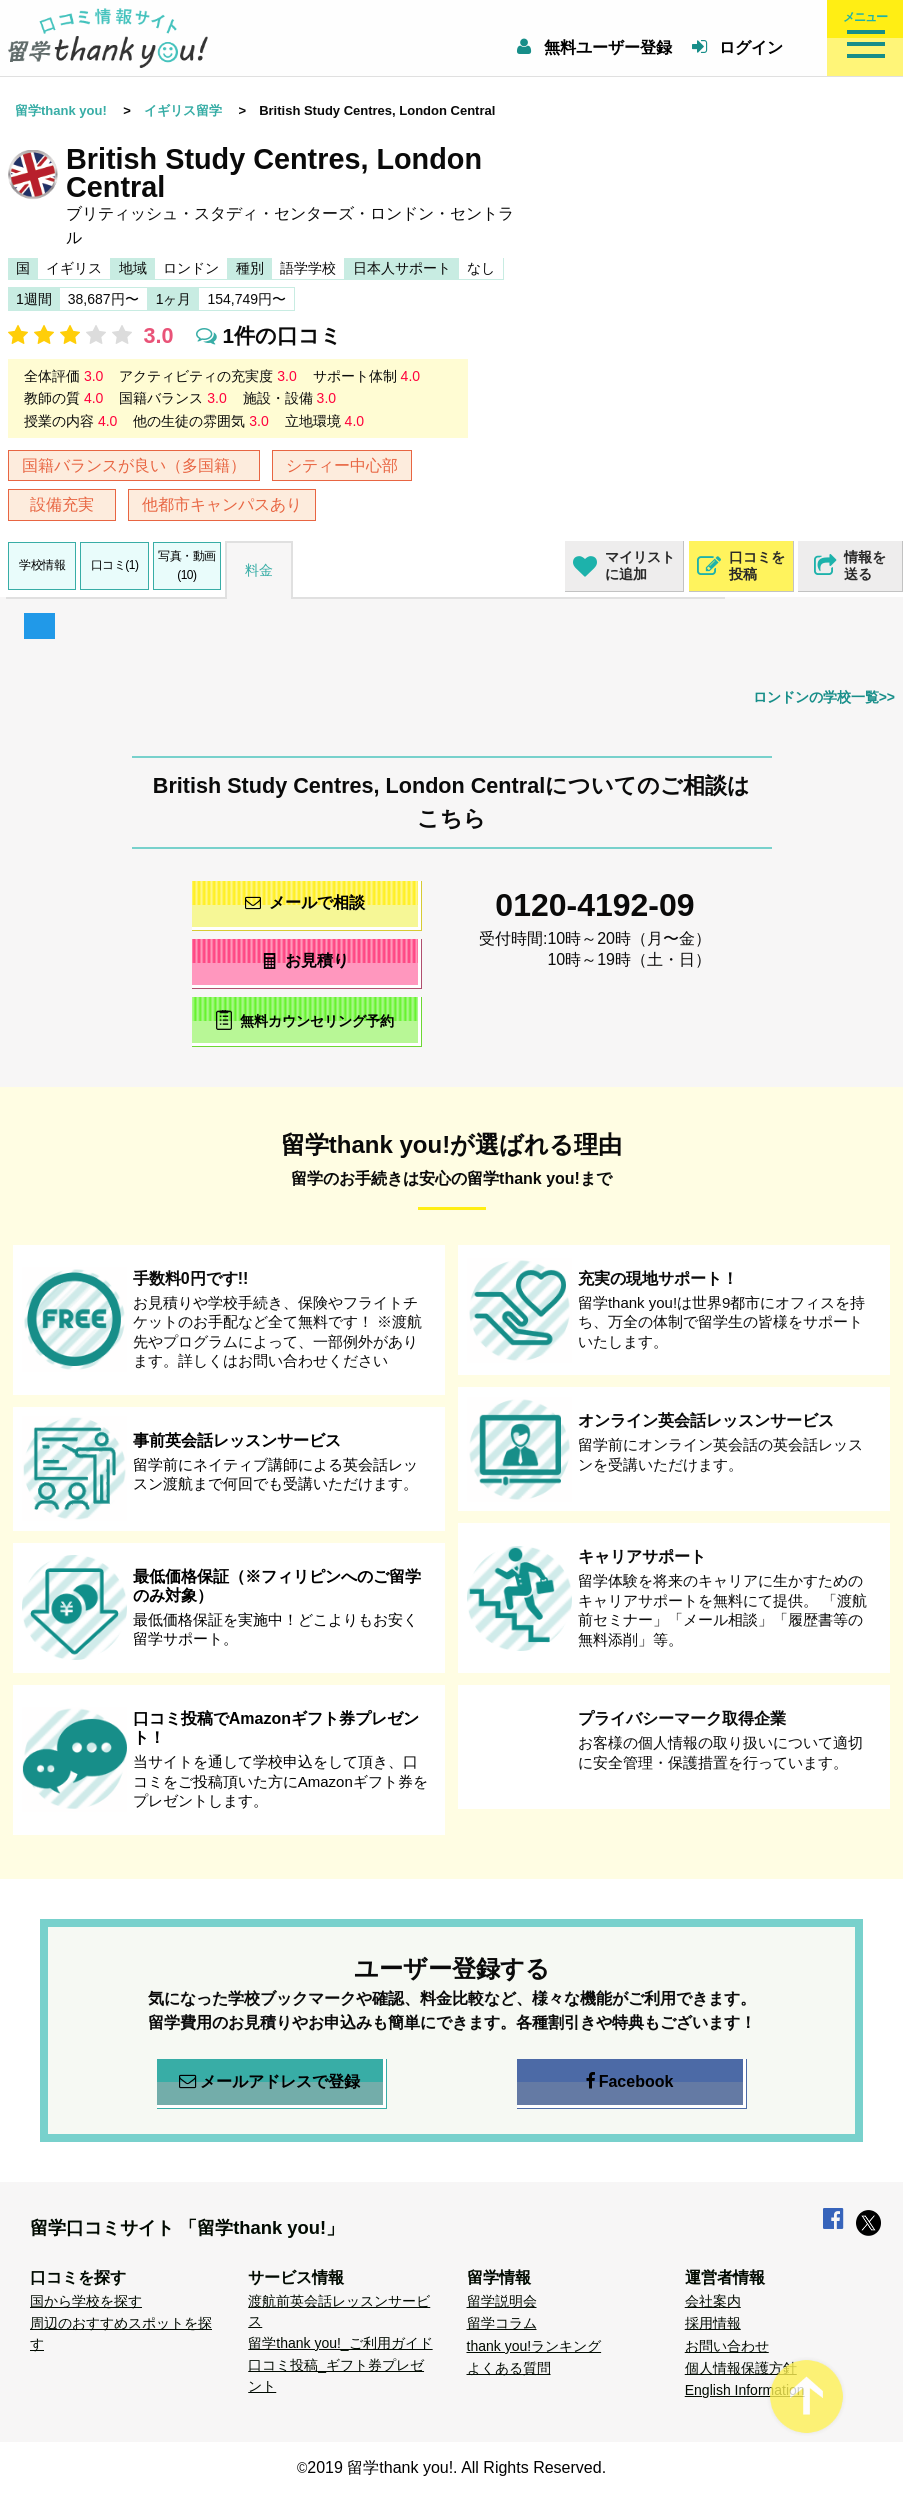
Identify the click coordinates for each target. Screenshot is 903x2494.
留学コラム (502, 2323)
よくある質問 (509, 2368)
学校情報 (42, 565)
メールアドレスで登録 (269, 2082)
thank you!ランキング (534, 2346)
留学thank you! (61, 110)
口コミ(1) (115, 565)
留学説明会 (502, 2301)
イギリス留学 (183, 110)
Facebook (630, 2082)
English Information (745, 2390)
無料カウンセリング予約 (304, 1019)
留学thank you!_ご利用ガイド (340, 2343)
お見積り (304, 960)
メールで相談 (305, 902)
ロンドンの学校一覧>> (824, 697)
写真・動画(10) (187, 565)
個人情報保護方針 (741, 2368)
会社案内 (713, 2301)
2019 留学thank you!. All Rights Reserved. (456, 2467)
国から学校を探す (86, 2301)
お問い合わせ (727, 2346)
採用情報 (713, 2323)
